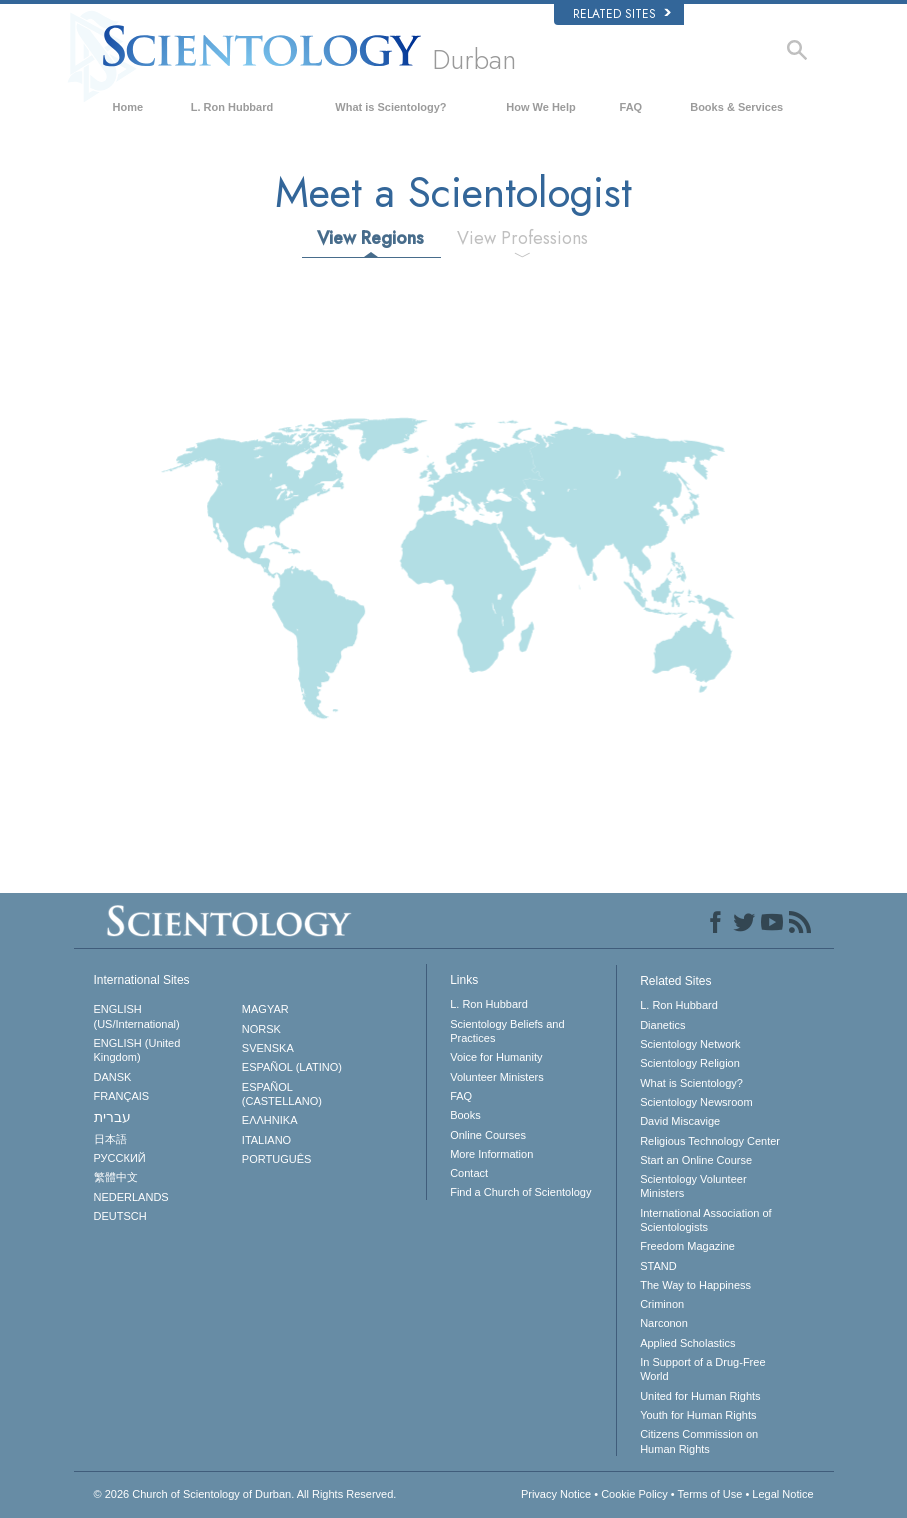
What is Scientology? (390, 107)
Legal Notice (782, 1494)
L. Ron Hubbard (232, 107)
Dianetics (662, 1025)
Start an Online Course (696, 1160)
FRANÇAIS (122, 1096)
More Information (491, 1154)
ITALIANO (266, 1140)
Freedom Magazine (687, 1246)
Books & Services (736, 107)
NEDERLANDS (131, 1197)
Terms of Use (710, 1494)
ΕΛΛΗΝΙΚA (270, 1120)
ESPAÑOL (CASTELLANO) (282, 1094)
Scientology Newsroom (696, 1102)
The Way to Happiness (695, 1285)
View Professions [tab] (522, 238)
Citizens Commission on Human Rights (699, 1441)
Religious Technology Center (710, 1141)
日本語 (110, 1139)
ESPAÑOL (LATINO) (292, 1067)
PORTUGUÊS (276, 1159)
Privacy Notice (556, 1494)
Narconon (664, 1323)
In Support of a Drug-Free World (702, 1369)
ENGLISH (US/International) (137, 1016)
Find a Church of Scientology (520, 1192)
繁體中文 (116, 1177)
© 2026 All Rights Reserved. (245, 1494)
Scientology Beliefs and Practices (507, 1031)
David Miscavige (680, 1121)
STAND (658, 1266)
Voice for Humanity (496, 1057)
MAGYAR (265, 1009)
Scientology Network (690, 1044)
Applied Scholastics (687, 1343)
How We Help (540, 107)
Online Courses (488, 1135)
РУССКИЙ (120, 1158)
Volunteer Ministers (497, 1077)
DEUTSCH (120, 1216)
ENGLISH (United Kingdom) (137, 1050)
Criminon (662, 1304)
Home (128, 107)
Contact (469, 1173)
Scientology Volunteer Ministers (693, 1186)
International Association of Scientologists (705, 1220)
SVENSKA (268, 1048)
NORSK (261, 1029)
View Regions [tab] (370, 238)
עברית (112, 1117)
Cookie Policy (634, 1494)
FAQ (631, 107)
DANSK (113, 1077)
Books (465, 1115)
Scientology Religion (690, 1063)
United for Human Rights (700, 1396)
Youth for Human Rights (698, 1415)
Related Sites (622, 14)
